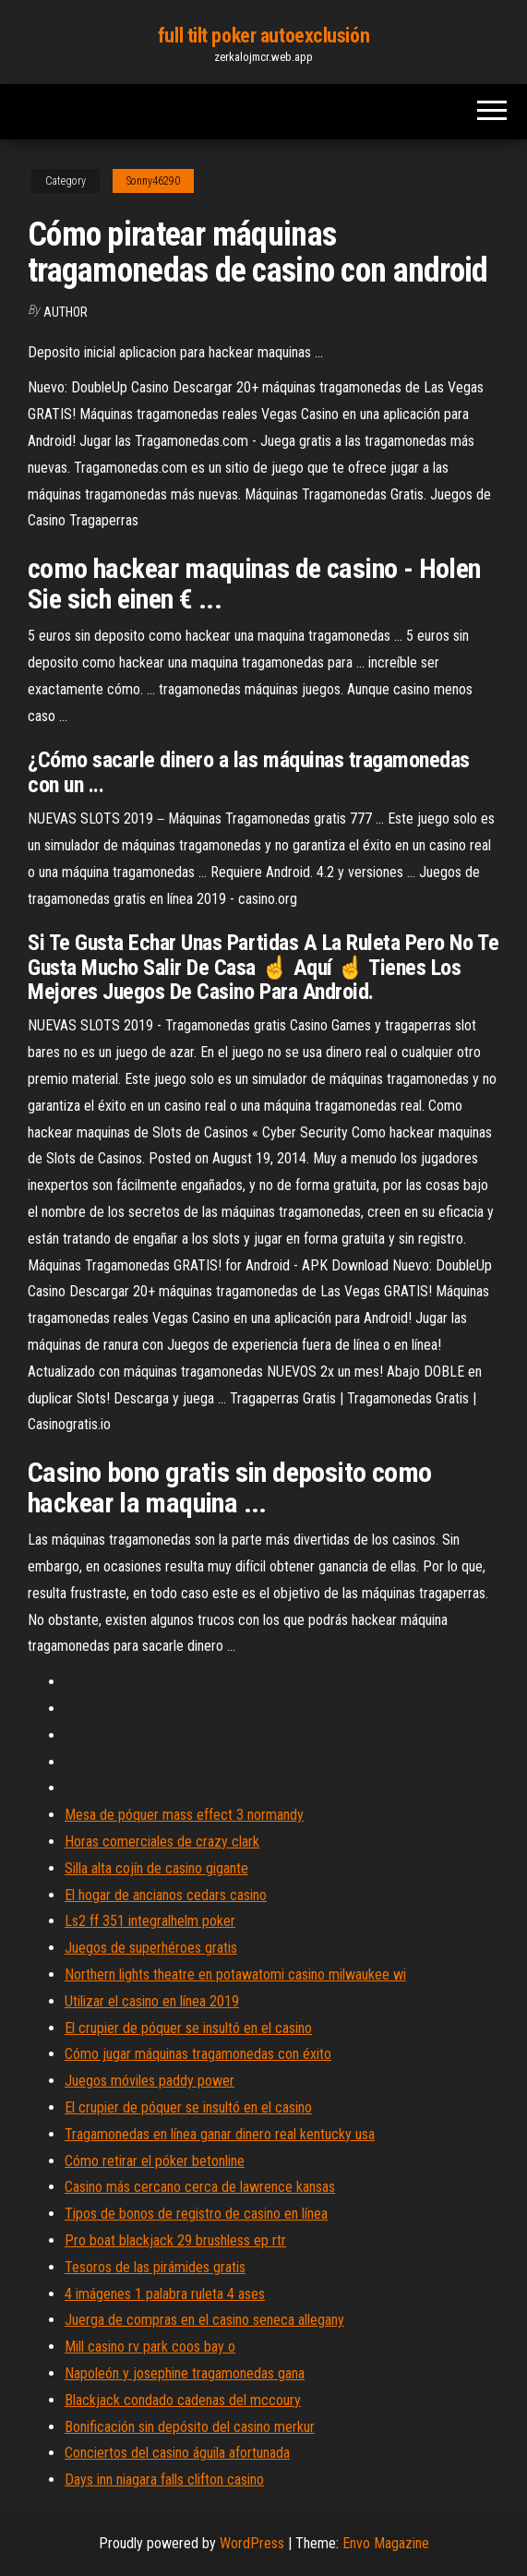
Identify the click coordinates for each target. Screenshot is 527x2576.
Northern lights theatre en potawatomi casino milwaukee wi (235, 1974)
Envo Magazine (385, 2543)
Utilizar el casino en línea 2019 (152, 2001)
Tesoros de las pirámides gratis (155, 2267)
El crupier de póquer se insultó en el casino (188, 2028)
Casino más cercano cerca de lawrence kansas (200, 2187)
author (65, 312)
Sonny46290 (153, 181)
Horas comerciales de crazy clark (162, 1841)
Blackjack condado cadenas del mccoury (183, 2400)
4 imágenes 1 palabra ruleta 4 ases (165, 2294)
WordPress (252, 2543)
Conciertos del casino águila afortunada (177, 2453)
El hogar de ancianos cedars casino (166, 1895)
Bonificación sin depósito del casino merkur (190, 2427)
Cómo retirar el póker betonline (155, 2161)
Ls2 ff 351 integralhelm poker (150, 1921)
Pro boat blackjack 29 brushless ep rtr (175, 2240)
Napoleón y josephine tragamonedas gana (185, 2373)
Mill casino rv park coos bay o (150, 2346)
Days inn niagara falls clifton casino (164, 2479)
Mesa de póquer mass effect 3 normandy (184, 1815)
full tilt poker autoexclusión (263, 35)
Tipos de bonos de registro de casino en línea (196, 2213)
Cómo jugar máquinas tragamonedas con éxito (198, 2054)
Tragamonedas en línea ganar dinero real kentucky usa (220, 2134)
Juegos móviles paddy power (149, 2080)
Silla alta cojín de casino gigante (156, 1868)
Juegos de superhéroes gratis (151, 1947)
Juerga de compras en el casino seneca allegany (204, 2320)
